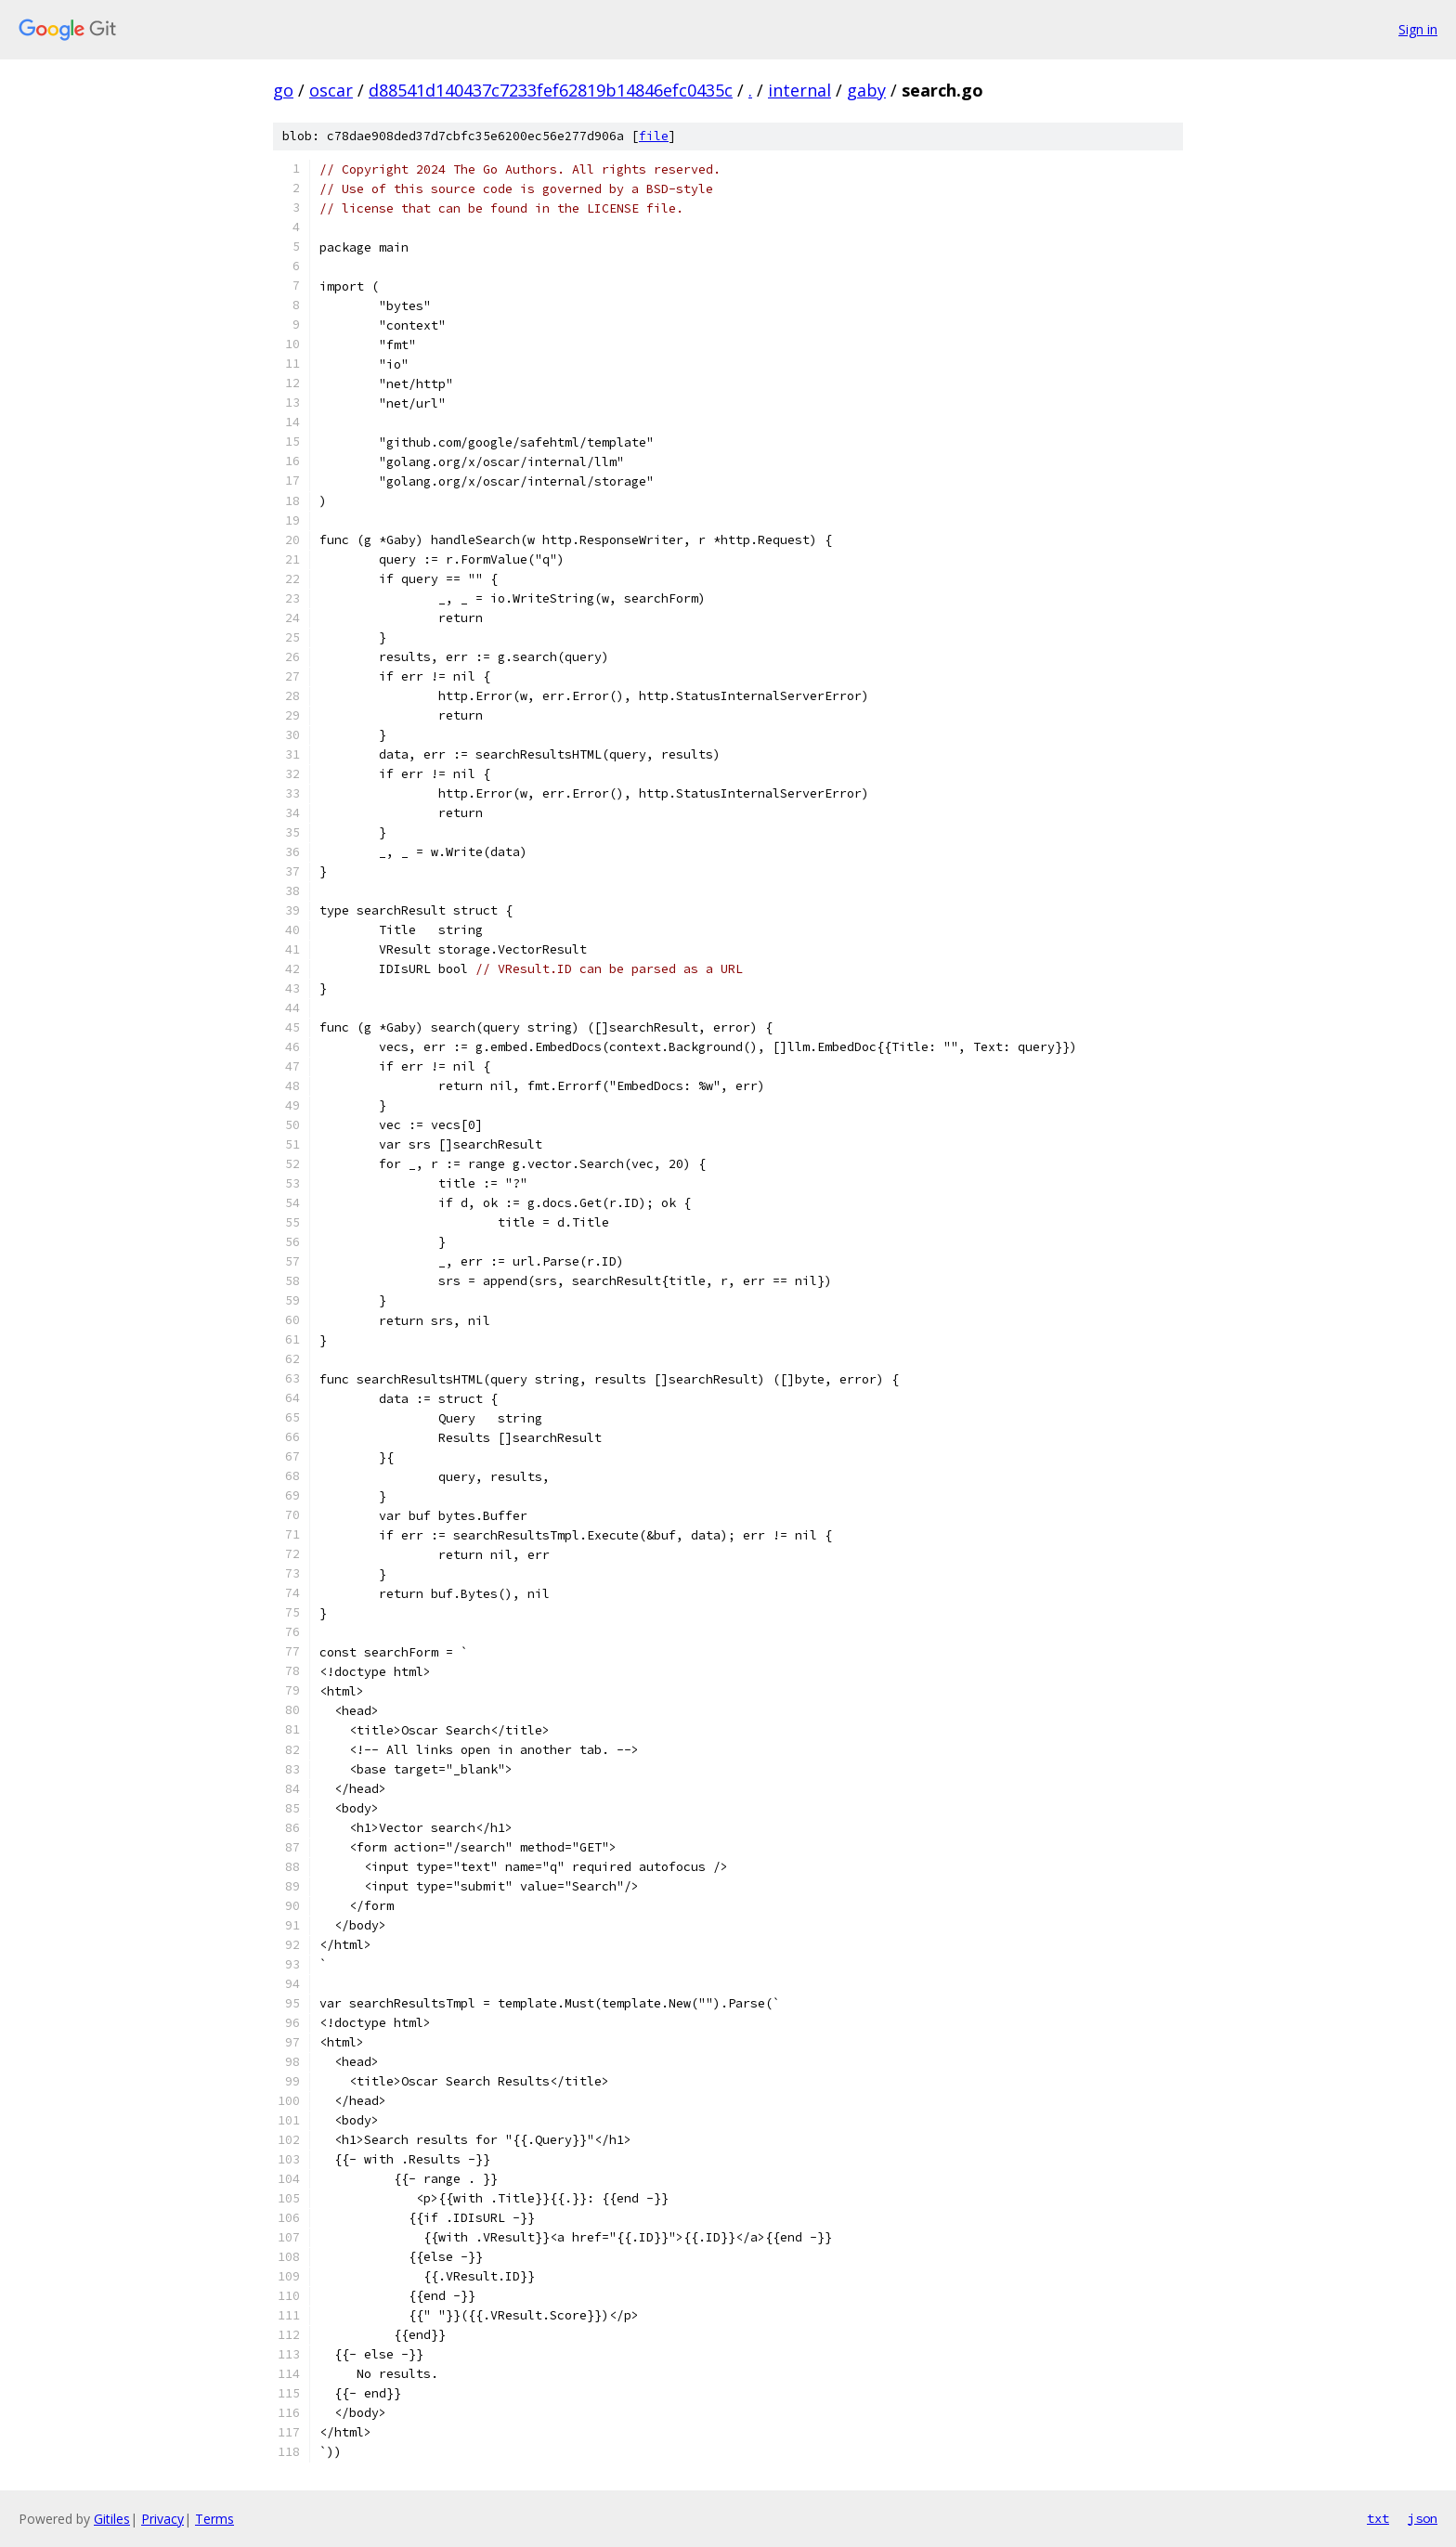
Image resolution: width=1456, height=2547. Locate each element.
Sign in (1417, 29)
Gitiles (112, 2519)
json (1422, 2518)
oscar (331, 90)
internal (799, 90)
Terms (214, 2519)
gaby (866, 90)
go (283, 90)
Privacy (162, 2519)
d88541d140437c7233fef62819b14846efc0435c (551, 90)
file (654, 136)
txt (1378, 2518)
